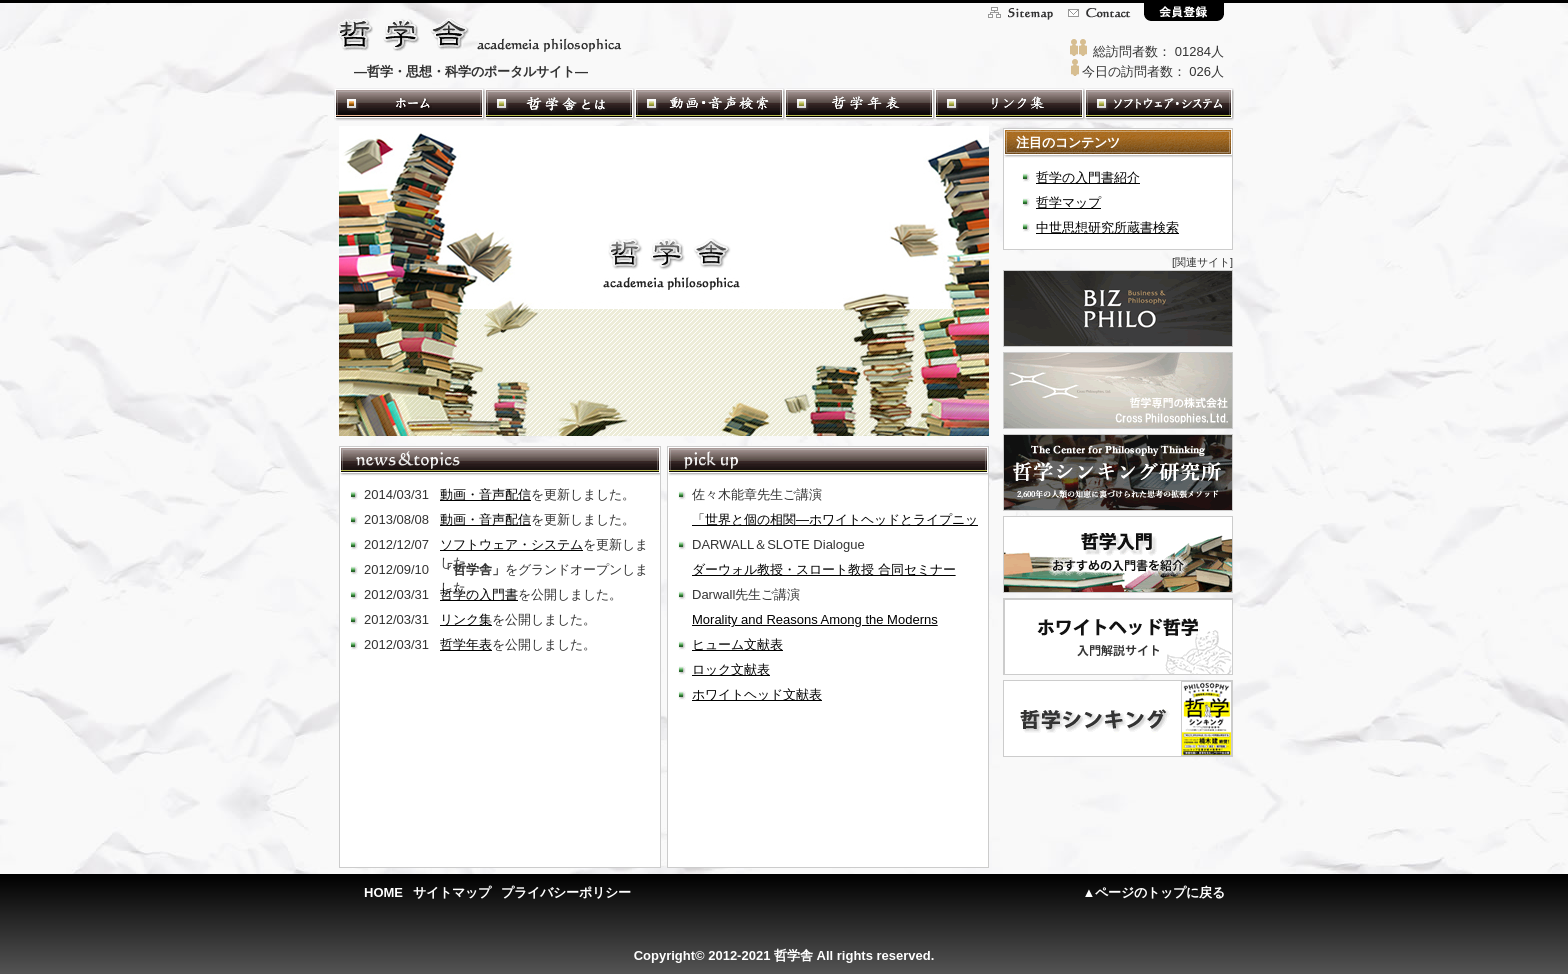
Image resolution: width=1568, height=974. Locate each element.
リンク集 (466, 619)
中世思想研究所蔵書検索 (1107, 227)
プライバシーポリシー (566, 892)
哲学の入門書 (479, 594)
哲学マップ (1068, 202)
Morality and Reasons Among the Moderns (815, 619)
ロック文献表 (731, 669)
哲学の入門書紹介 (1088, 177)
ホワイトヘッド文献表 (757, 694)
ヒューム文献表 (737, 644)
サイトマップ (452, 892)
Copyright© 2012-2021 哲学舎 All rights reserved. (784, 955)
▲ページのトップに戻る (1154, 892)
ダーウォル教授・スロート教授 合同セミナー (824, 569)
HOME (383, 892)
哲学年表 (466, 644)
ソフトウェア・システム (511, 544)
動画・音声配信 (485, 494)
